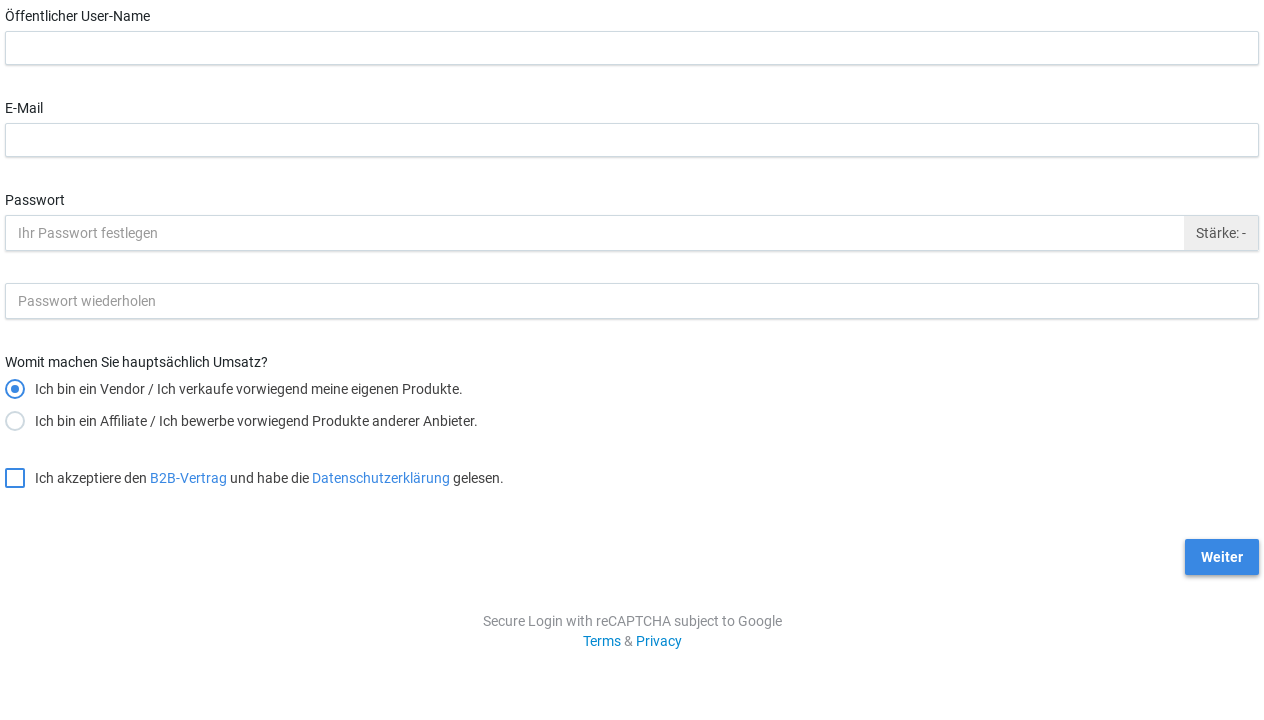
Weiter (1222, 557)
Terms (602, 641)
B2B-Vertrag (188, 478)
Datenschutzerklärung (381, 478)
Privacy (659, 641)
